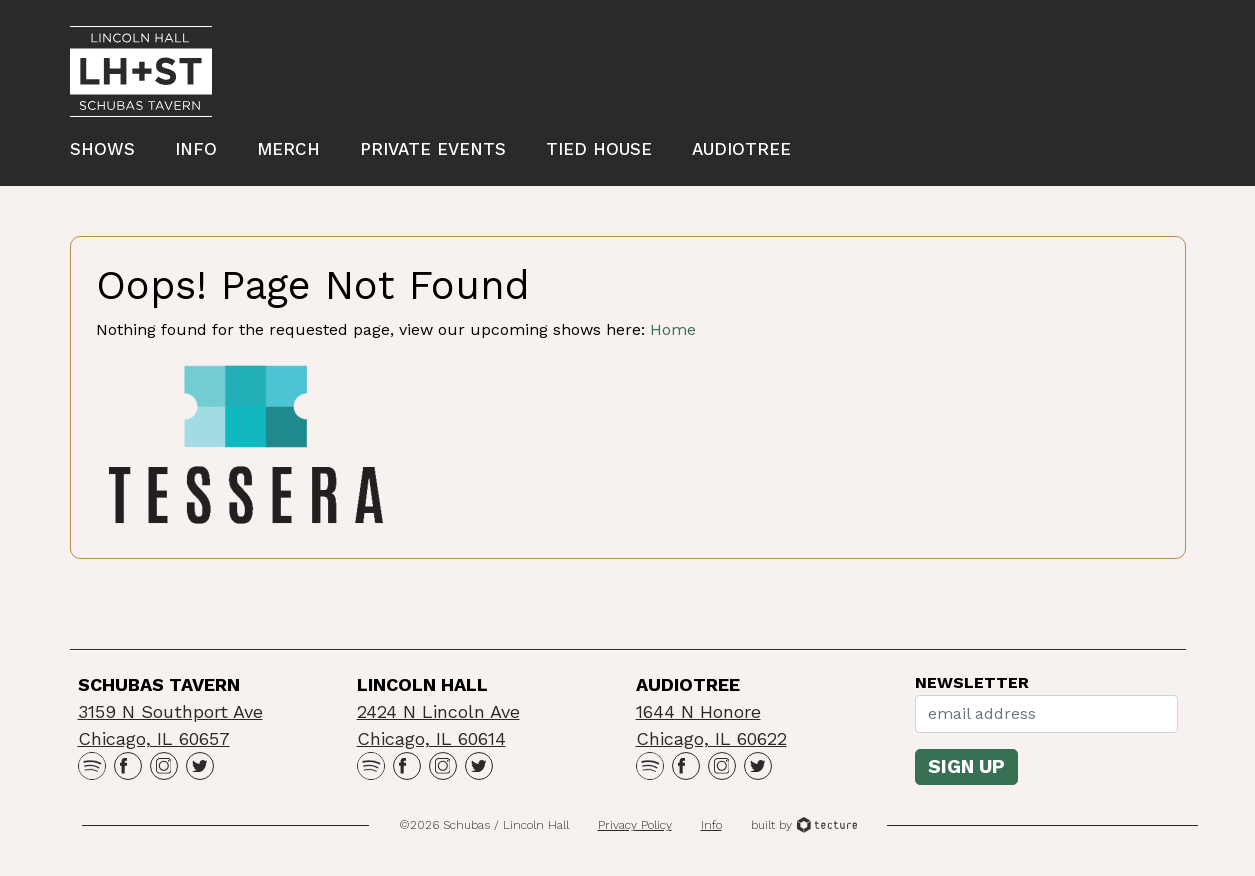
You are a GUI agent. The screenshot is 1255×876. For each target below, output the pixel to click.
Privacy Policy (635, 825)
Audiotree (741, 149)
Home (673, 329)
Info (196, 149)
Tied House (599, 149)
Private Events (433, 149)
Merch (288, 149)
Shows (102, 149)
